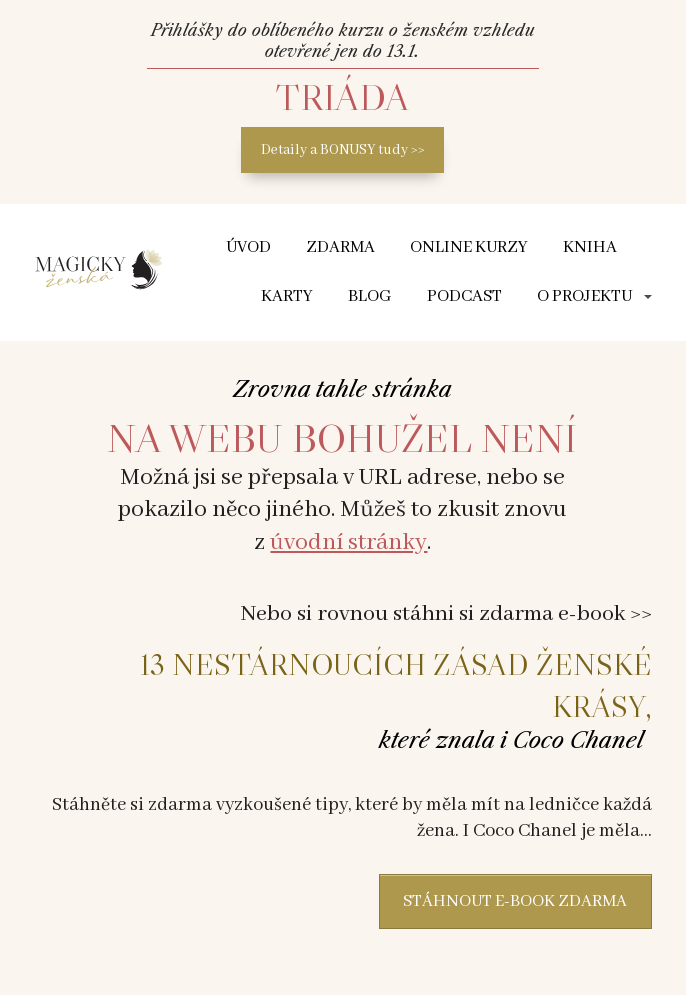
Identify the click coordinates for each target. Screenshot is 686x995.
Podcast (464, 296)
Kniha (590, 247)
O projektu (584, 296)
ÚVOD (248, 247)
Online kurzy (469, 247)
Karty (287, 296)
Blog (370, 296)
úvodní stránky (348, 542)
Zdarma (340, 247)
